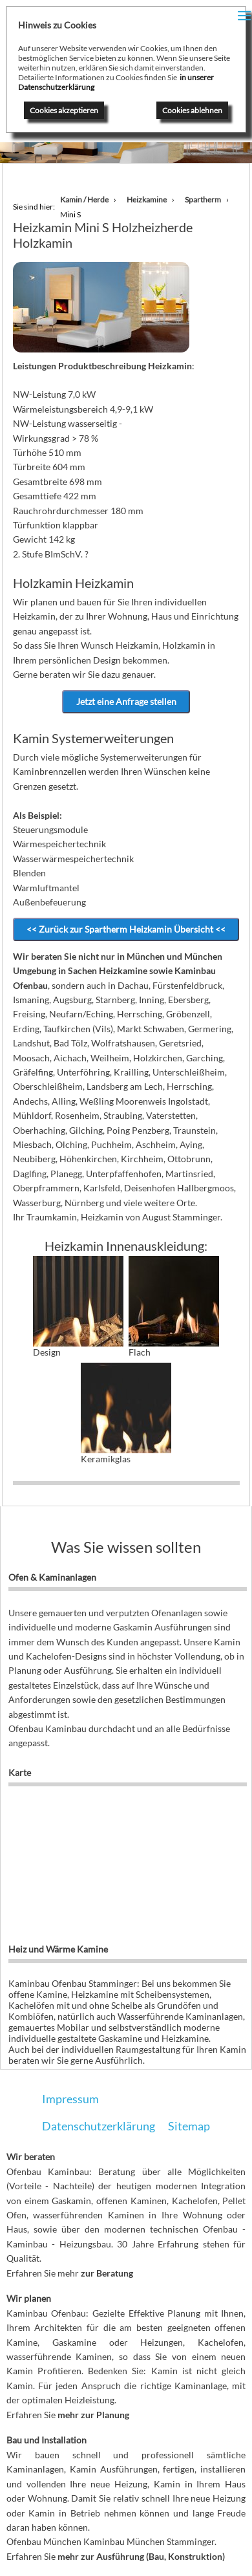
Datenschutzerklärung (98, 2126)
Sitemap (189, 2126)
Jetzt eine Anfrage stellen (126, 701)
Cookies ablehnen (192, 110)
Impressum (70, 2099)
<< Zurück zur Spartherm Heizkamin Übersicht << (126, 929)
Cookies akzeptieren (64, 110)
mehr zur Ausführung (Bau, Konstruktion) (141, 2556)
